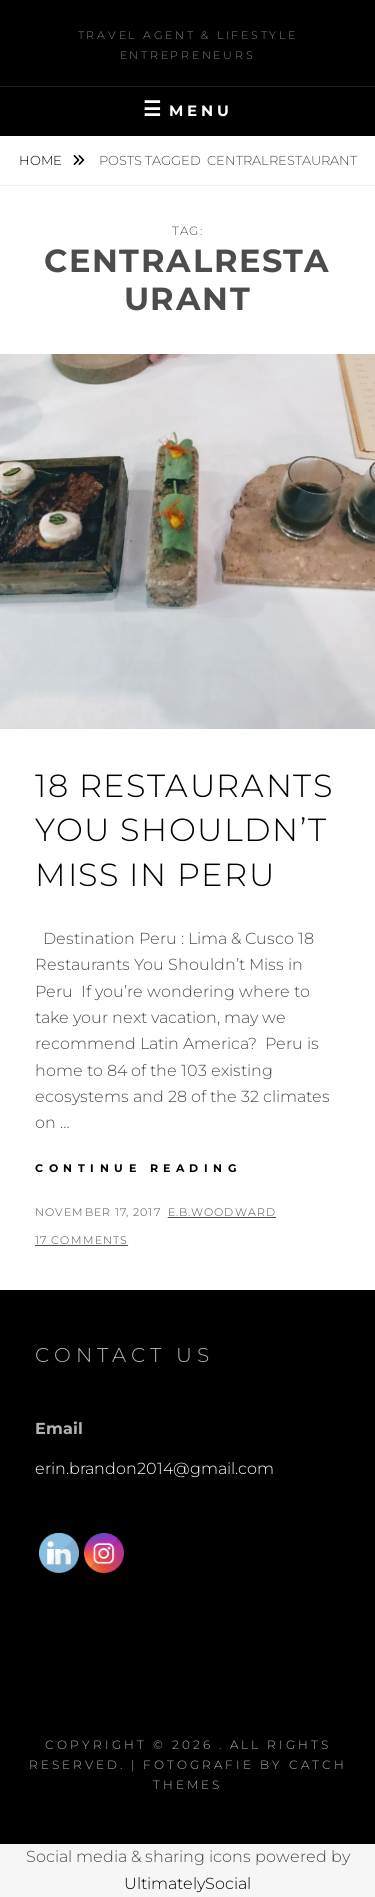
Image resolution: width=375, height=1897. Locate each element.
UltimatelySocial (187, 1883)
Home (42, 160)
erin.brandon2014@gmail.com (154, 1468)
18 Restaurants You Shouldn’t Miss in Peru (184, 830)
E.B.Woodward (222, 1212)
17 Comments (81, 1240)
